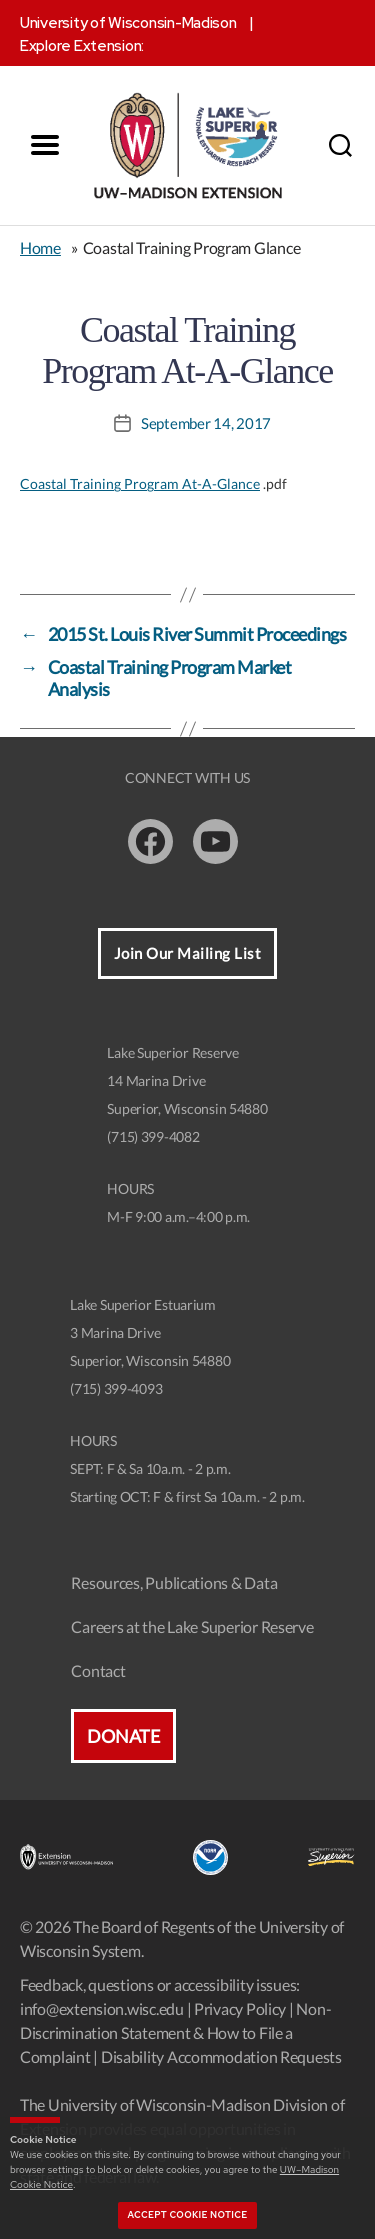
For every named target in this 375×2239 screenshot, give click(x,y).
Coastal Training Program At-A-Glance (140, 483)
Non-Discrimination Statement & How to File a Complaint (175, 2032)
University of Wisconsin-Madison (128, 23)
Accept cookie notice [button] (188, 2215)
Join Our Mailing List (188, 953)
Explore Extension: (82, 46)
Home (40, 247)
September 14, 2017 (206, 423)
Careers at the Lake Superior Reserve (192, 1626)
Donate (123, 1736)
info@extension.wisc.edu (102, 2008)
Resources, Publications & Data (174, 1582)
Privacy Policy (240, 2008)
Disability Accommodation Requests (221, 2056)
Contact (98, 1670)
